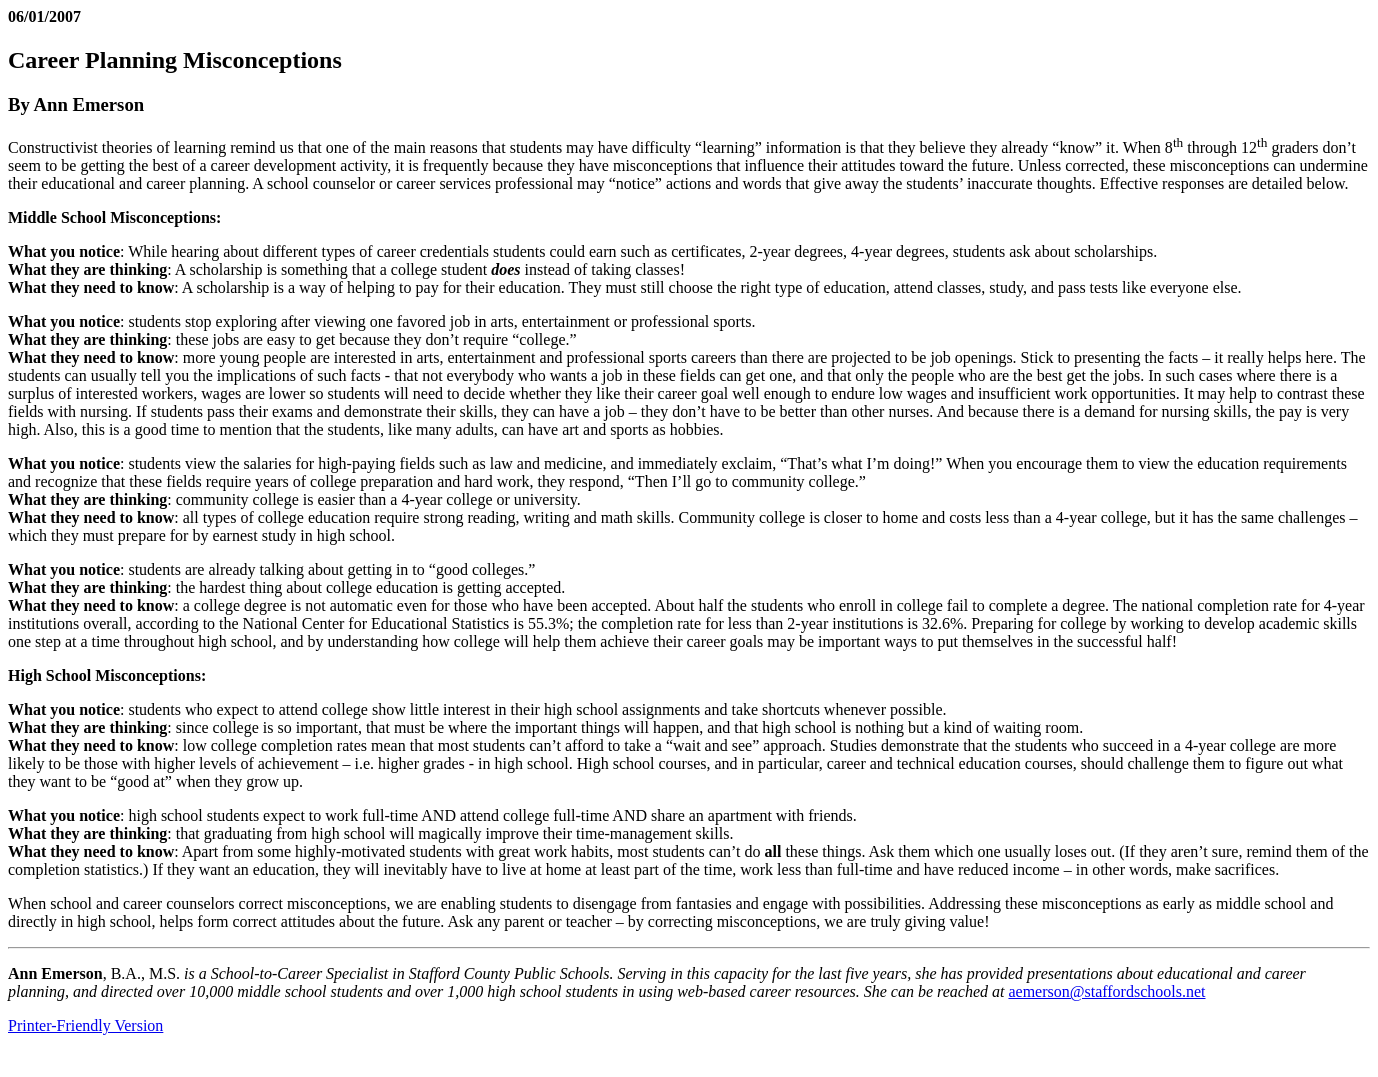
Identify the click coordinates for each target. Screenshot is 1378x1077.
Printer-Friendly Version (85, 1025)
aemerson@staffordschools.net (1106, 991)
